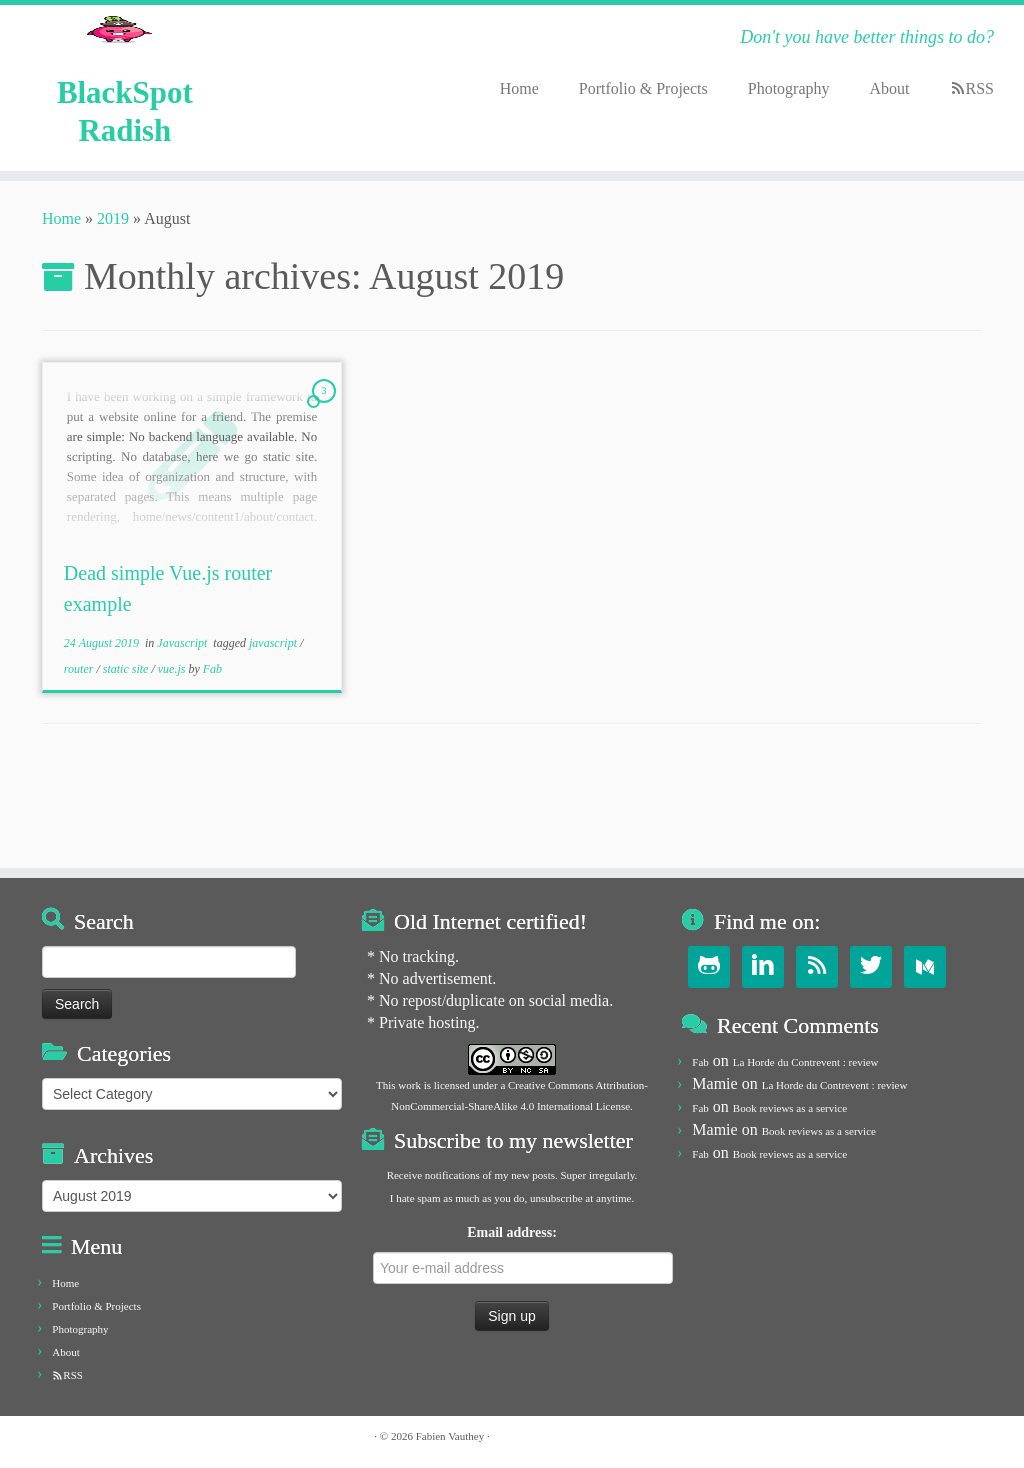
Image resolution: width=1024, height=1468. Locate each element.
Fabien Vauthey (450, 1436)
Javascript (183, 736)
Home (519, 88)
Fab (212, 761)
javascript (274, 736)
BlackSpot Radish (125, 193)
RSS (980, 88)
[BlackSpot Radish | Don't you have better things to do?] (119, 65)
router (80, 761)
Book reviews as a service (790, 1108)
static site (127, 761)
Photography (789, 88)
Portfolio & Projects (643, 88)
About (890, 88)
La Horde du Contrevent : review (806, 1062)
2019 (113, 310)
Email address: (517, 1254)
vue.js (173, 761)
